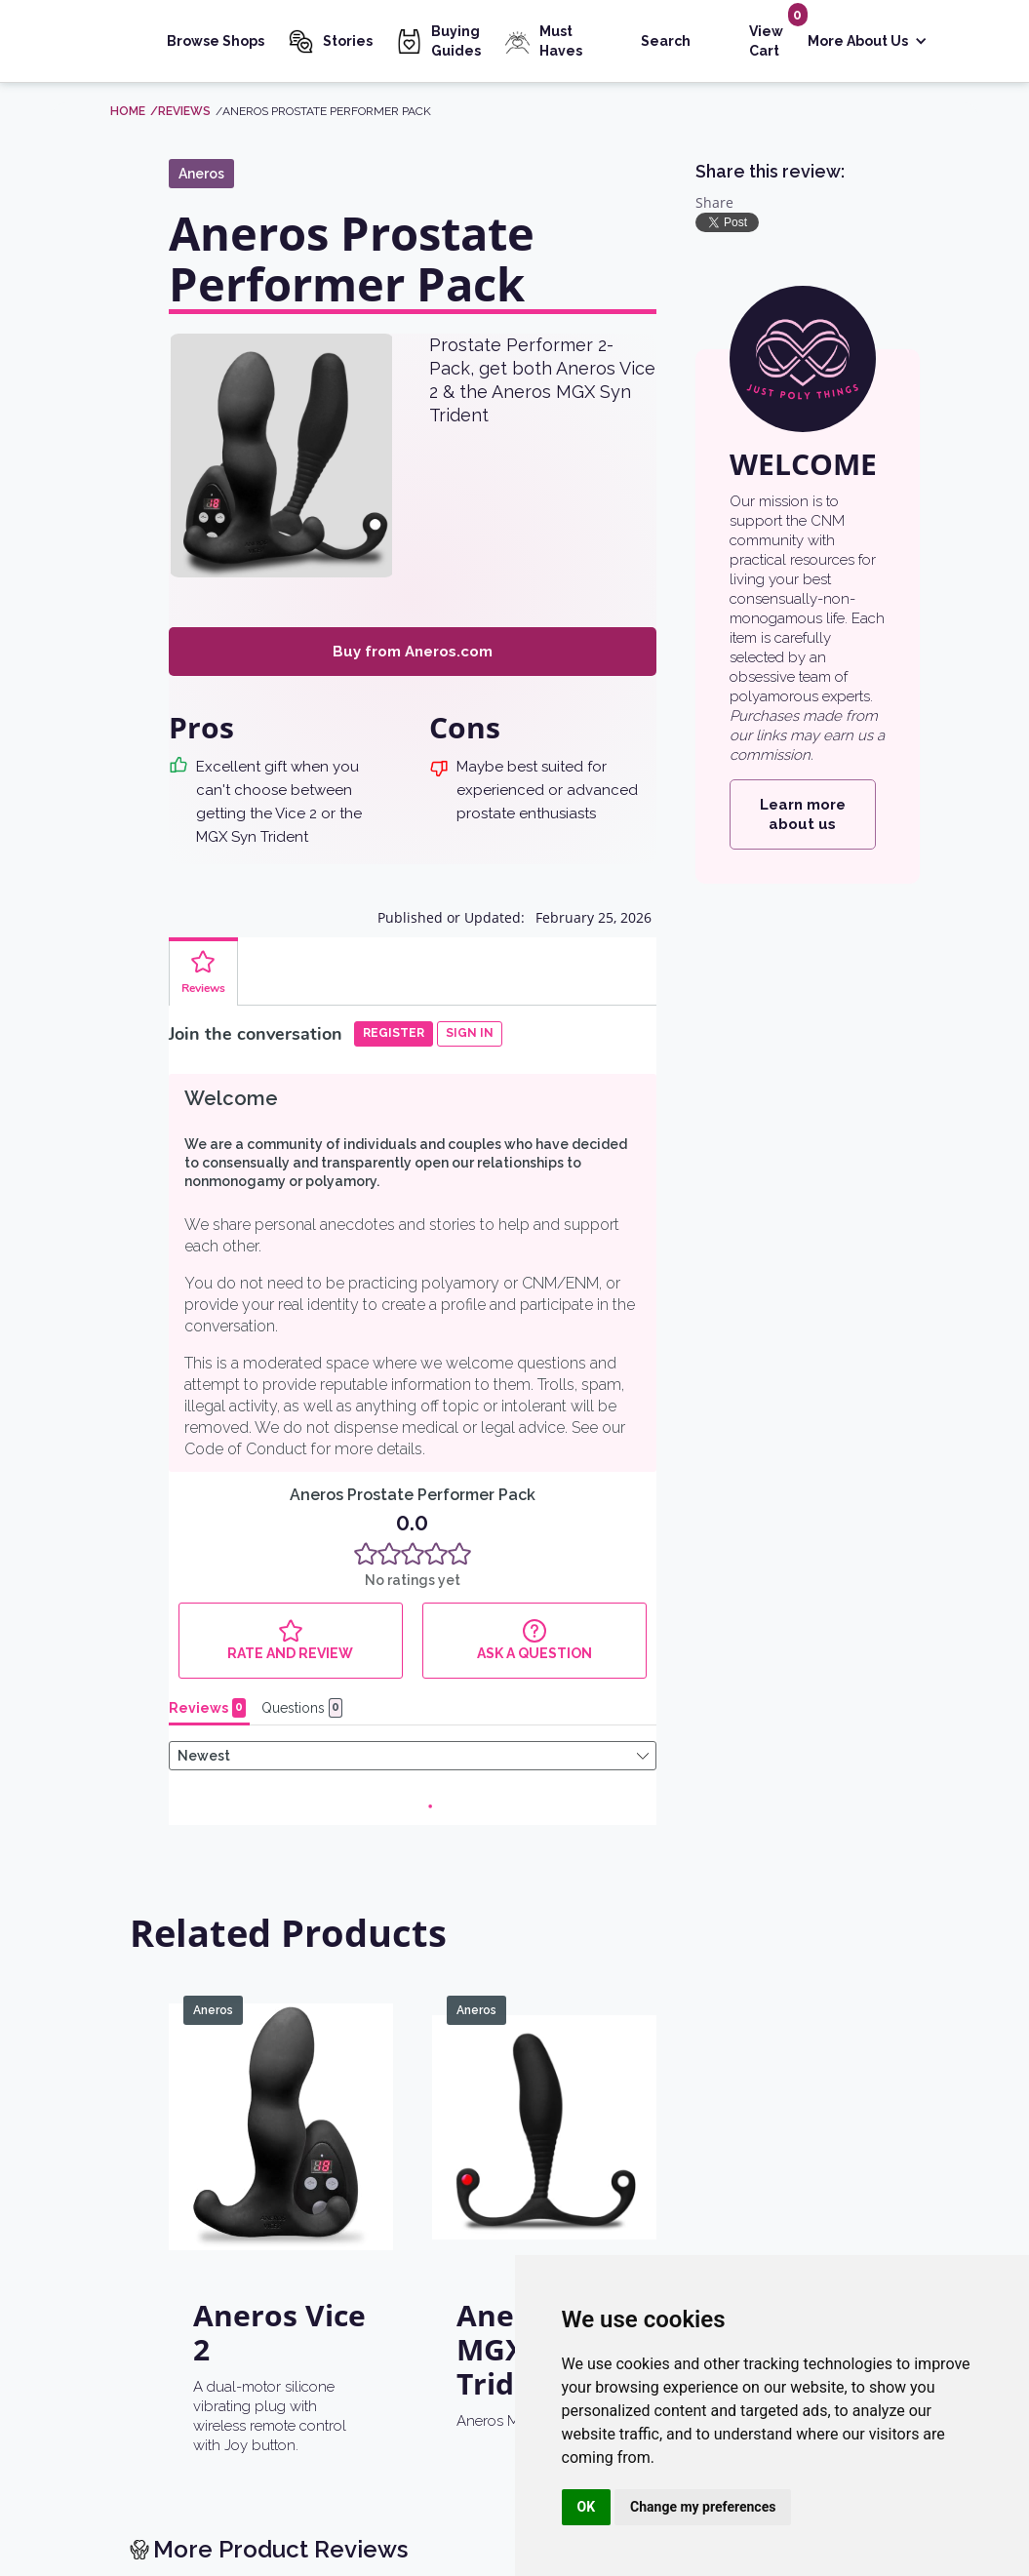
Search (666, 41)
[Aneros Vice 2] (281, 1323)
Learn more (382, 2036)
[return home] (164, 2354)
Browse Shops (215, 41)
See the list (823, 1942)
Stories (348, 41)
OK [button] (586, 2507)
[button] (868, 42)
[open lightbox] (282, 455)
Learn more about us (803, 814)
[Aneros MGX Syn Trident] (544, 1323)
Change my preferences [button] (702, 2507)
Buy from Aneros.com (413, 651)
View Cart (766, 41)
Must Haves (560, 41)
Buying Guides (456, 41)
